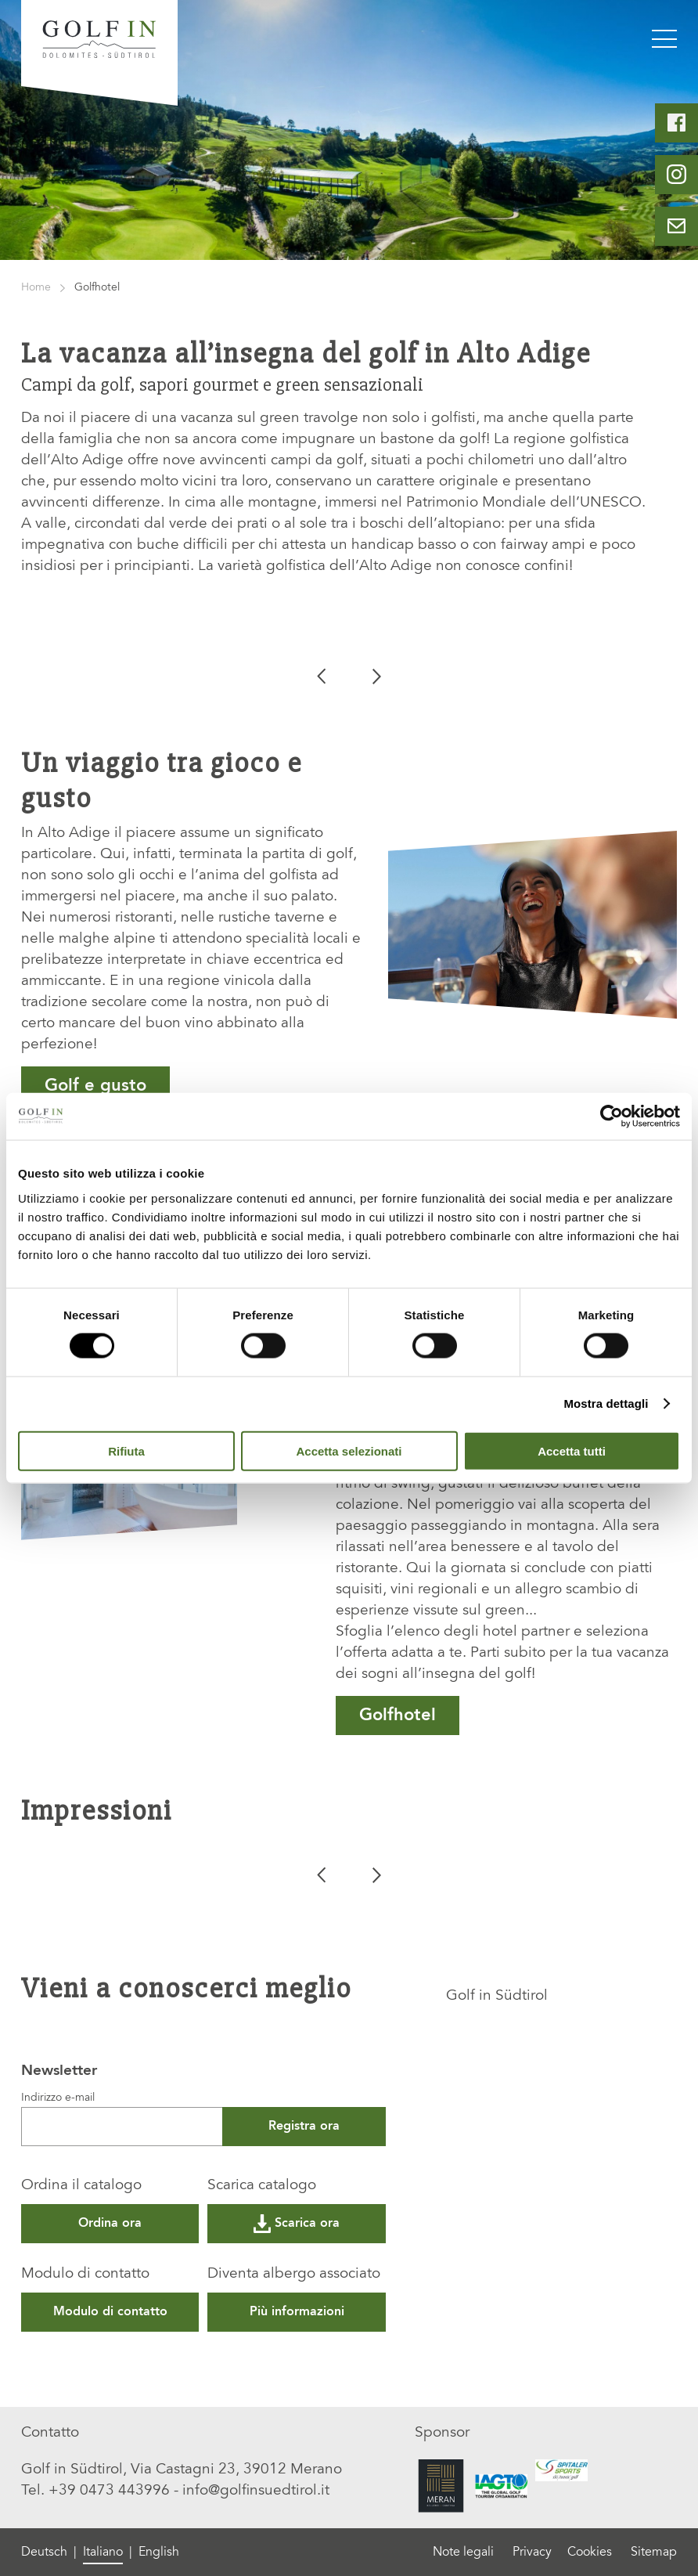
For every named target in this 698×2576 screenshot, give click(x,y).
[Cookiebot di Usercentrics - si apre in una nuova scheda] (611, 1116)
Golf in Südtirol (497, 1996)
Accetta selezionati (348, 1450)
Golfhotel (397, 1715)
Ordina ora (110, 2223)
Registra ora (304, 2126)
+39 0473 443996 (109, 2491)
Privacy (532, 2552)
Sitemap (654, 2552)
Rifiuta (126, 1450)
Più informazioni (297, 2312)
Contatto (50, 2433)
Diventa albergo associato (293, 2274)
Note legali (463, 2552)
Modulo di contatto (85, 2274)
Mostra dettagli (605, 1403)
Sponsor (442, 2433)
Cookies (589, 2552)
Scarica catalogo (261, 2185)
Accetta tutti (572, 1450)
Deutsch (44, 2552)
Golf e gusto (95, 1086)
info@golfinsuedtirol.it (255, 2491)
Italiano (103, 2552)
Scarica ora (297, 2223)
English (159, 2552)
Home (36, 288)
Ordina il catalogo (81, 2185)
